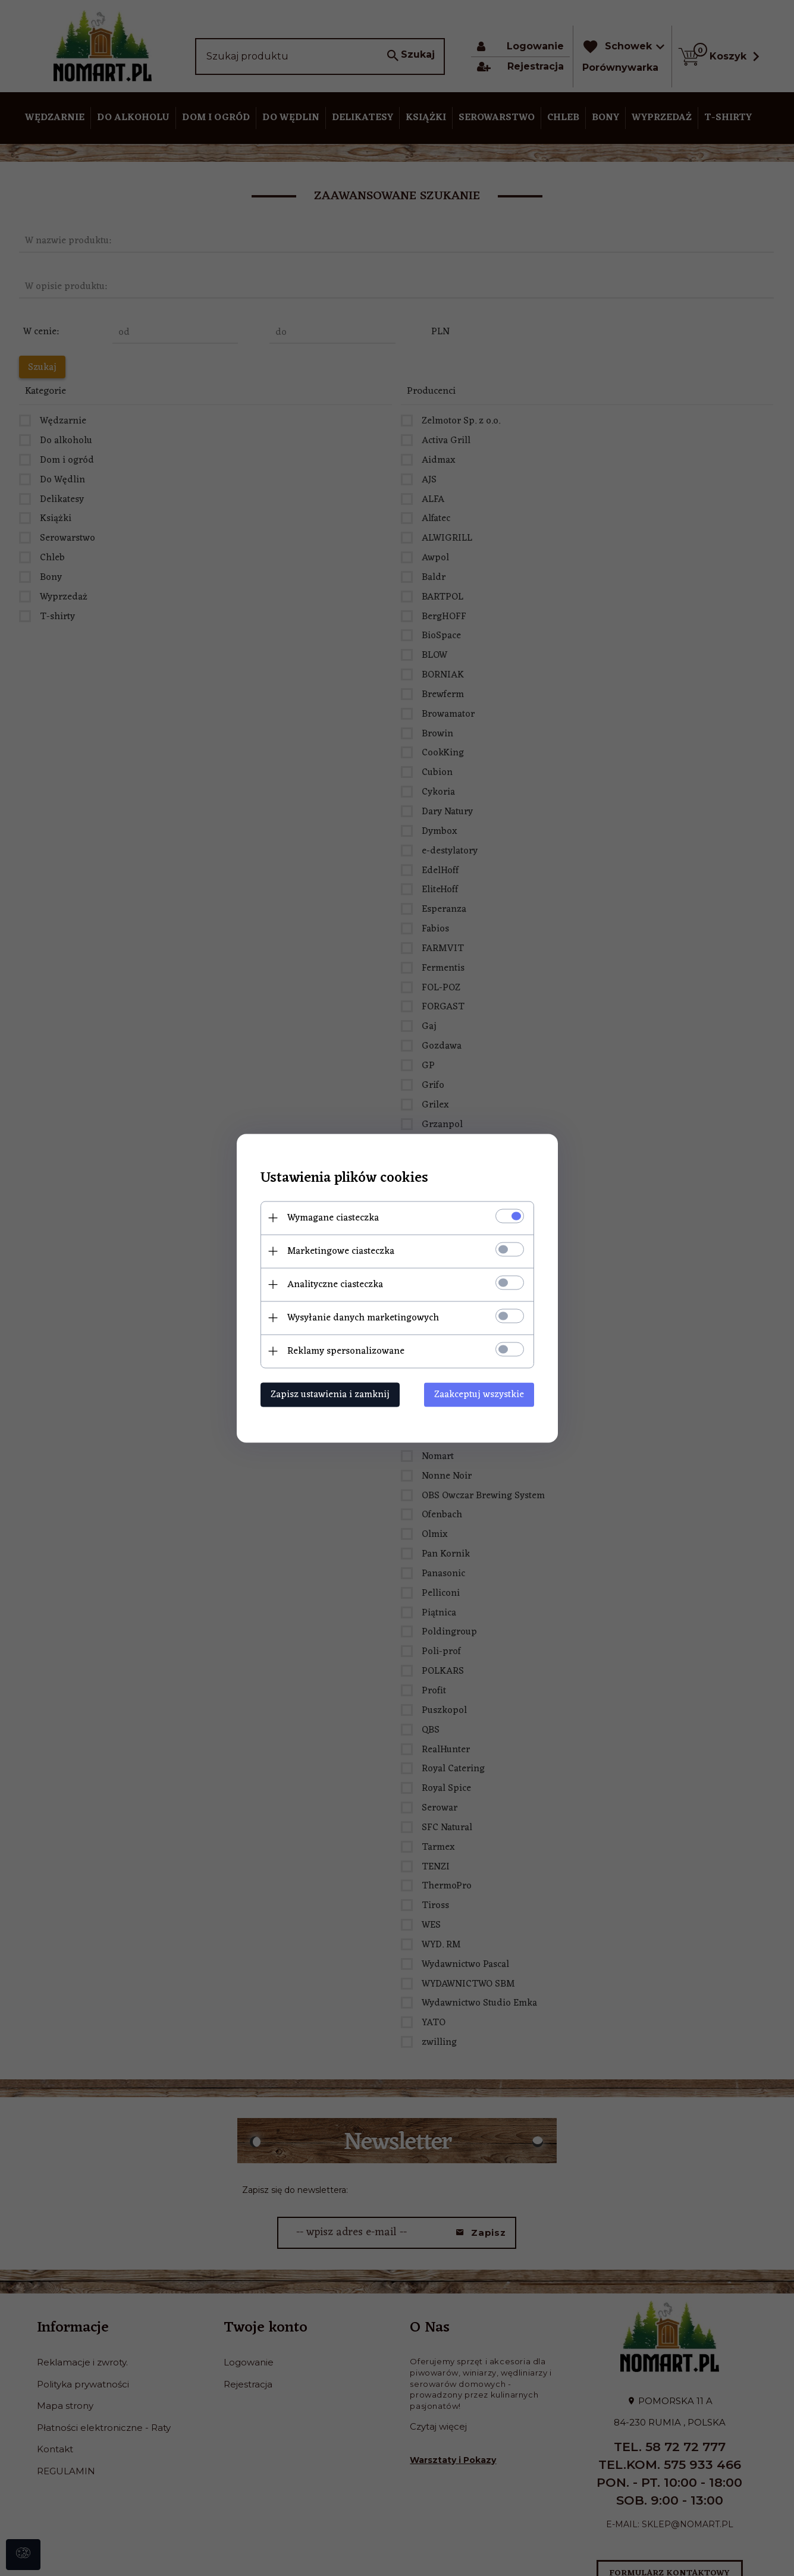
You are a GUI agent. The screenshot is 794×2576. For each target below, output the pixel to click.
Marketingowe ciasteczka (340, 1250)
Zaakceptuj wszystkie (479, 1394)
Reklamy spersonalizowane (345, 1350)
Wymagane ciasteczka (333, 1217)
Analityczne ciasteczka (335, 1284)
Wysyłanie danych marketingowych (363, 1317)
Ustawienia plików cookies (344, 1178)
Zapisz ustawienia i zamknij (330, 1394)
